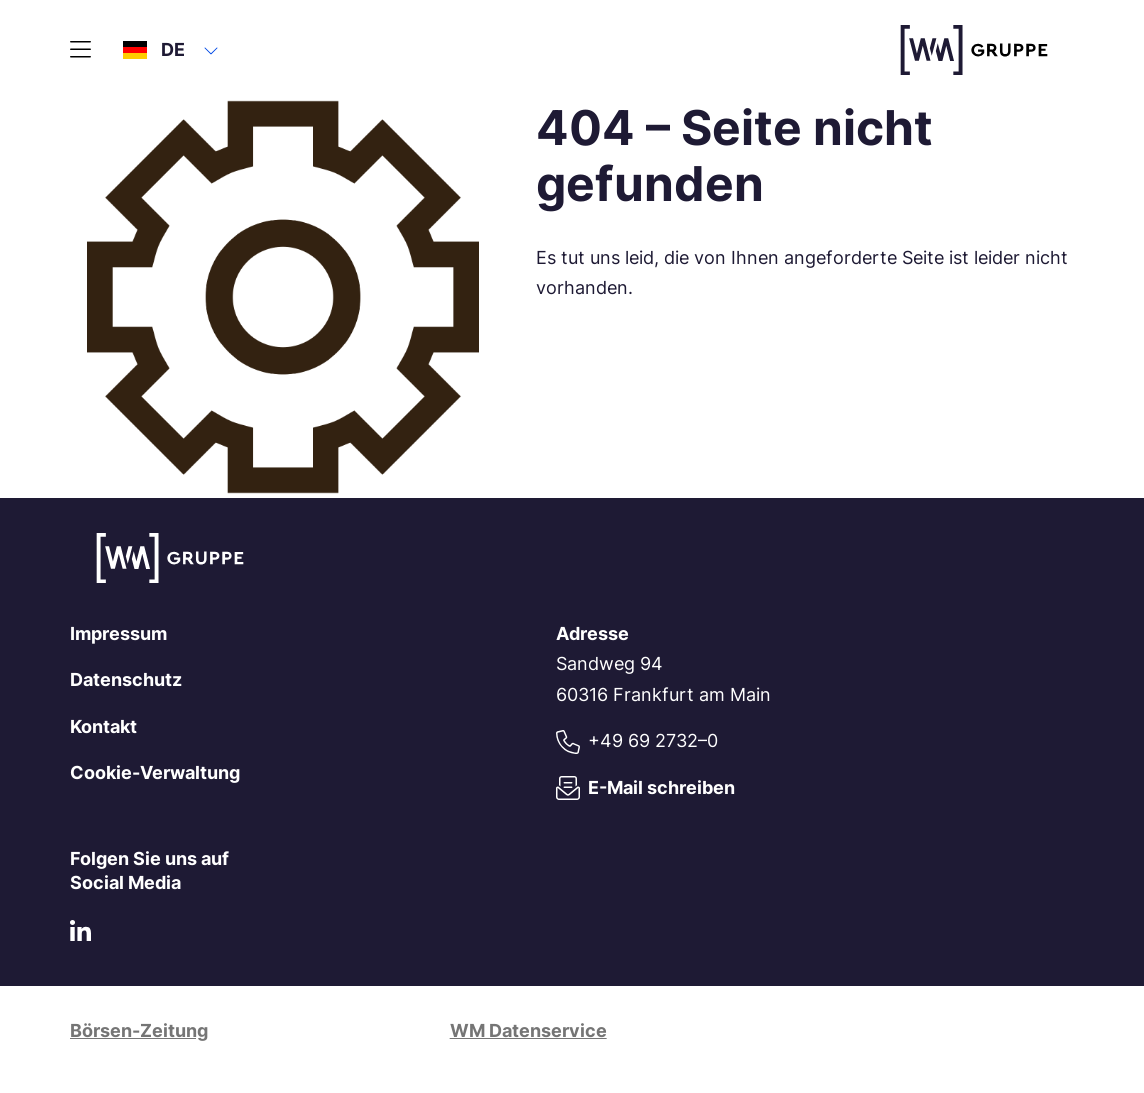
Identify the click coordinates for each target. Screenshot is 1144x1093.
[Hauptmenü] (80, 50)
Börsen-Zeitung (139, 1030)
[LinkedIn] (80, 935)
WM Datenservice (528, 1030)
